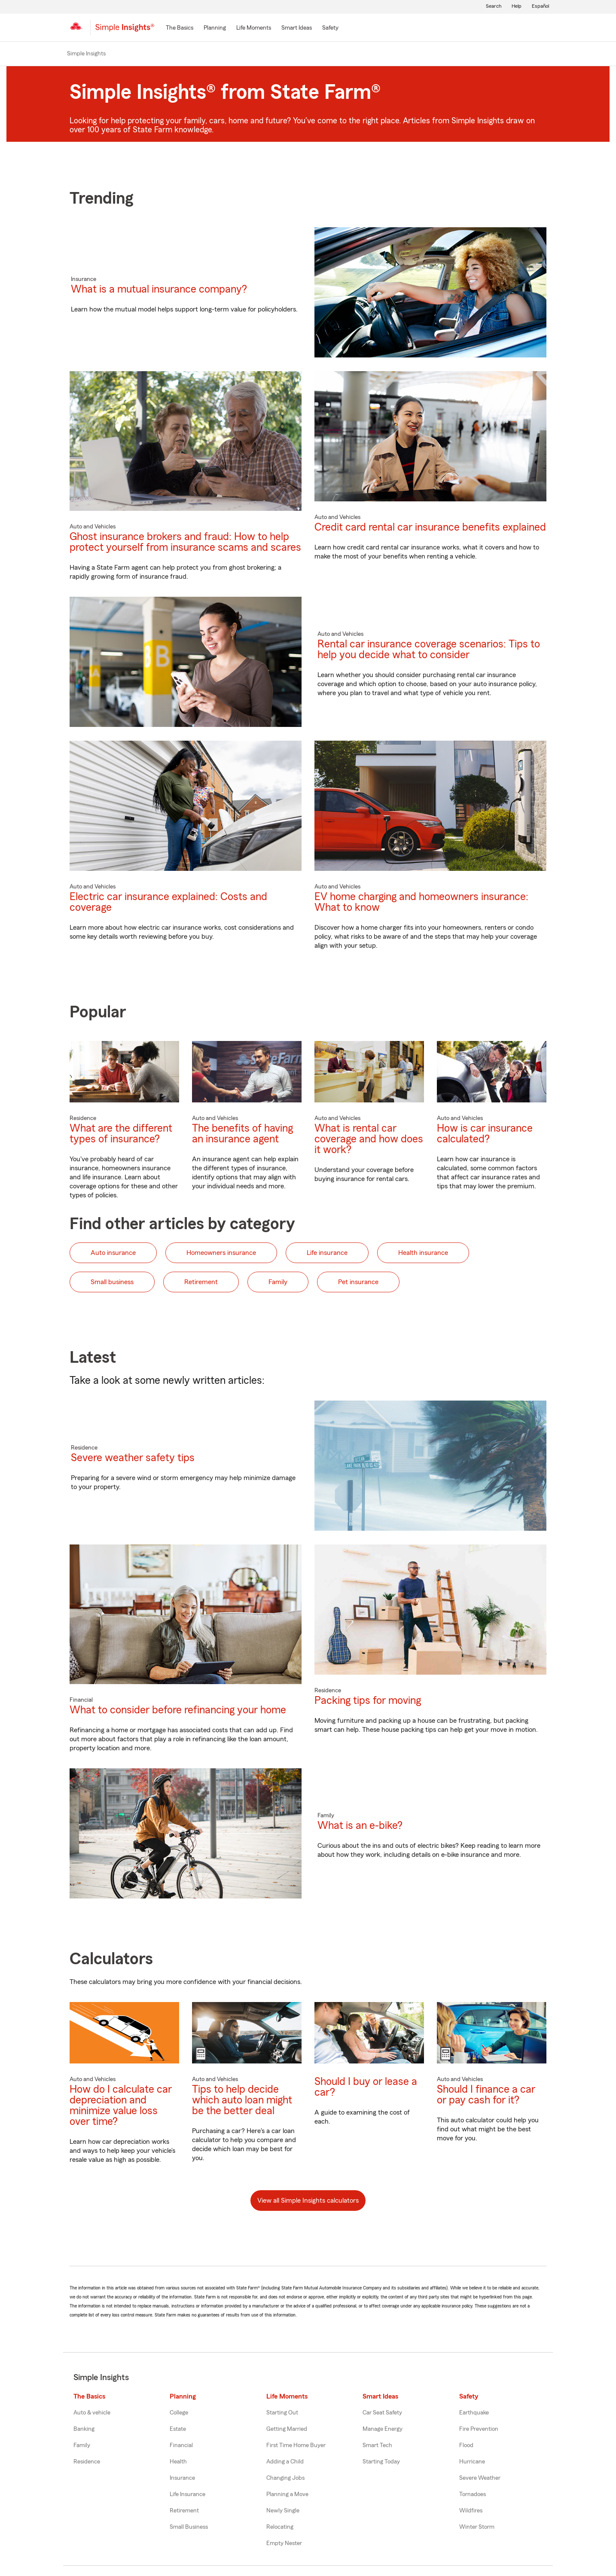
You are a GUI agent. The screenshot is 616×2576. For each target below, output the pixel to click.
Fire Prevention (478, 2429)
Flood (466, 2445)
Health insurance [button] (423, 1252)
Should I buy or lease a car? (365, 2087)
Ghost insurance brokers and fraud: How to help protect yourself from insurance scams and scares (185, 542)
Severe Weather (479, 2478)
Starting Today (381, 2462)
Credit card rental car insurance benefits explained (430, 527)
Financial (181, 2445)
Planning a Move (287, 2494)
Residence (86, 2462)
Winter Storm (476, 2527)
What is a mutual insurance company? (159, 289)
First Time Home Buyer (296, 2445)
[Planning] (215, 28)
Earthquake (474, 2413)
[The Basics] (179, 28)
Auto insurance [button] (113, 1252)
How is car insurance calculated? (485, 1134)
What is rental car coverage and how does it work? (368, 1139)
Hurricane (472, 2462)
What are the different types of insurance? (121, 1134)
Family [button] (277, 1282)
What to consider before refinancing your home (178, 1710)
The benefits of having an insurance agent (242, 1134)
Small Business (189, 2527)
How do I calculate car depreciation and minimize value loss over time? (121, 2105)
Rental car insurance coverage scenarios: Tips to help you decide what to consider (428, 649)
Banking (84, 2429)
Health (178, 2462)
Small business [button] (112, 1282)
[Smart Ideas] (297, 28)
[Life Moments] (253, 28)
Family (81, 2445)
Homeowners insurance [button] (221, 1252)
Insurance (182, 2478)
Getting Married (286, 2429)
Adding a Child (285, 2462)
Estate (178, 2429)
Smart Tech (377, 2445)
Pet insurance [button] (358, 1282)
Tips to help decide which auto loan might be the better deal (242, 2100)
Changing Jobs (285, 2478)
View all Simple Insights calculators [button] (308, 2200)
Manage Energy (383, 2429)
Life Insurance (187, 2494)
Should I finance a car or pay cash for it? (486, 2095)
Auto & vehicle (91, 2413)
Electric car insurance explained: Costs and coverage (168, 902)
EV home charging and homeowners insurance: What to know (421, 902)
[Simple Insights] (124, 31)
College (179, 2413)
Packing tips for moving (367, 1700)
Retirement (184, 2511)
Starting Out (282, 2413)
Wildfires (470, 2511)
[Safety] (330, 28)
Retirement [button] (201, 1282)
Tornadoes (472, 2494)
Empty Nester (284, 2543)
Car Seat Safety (382, 2413)
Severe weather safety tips (133, 1458)
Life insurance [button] (327, 1252)
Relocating (279, 2527)
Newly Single (282, 2511)
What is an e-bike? (360, 1825)
